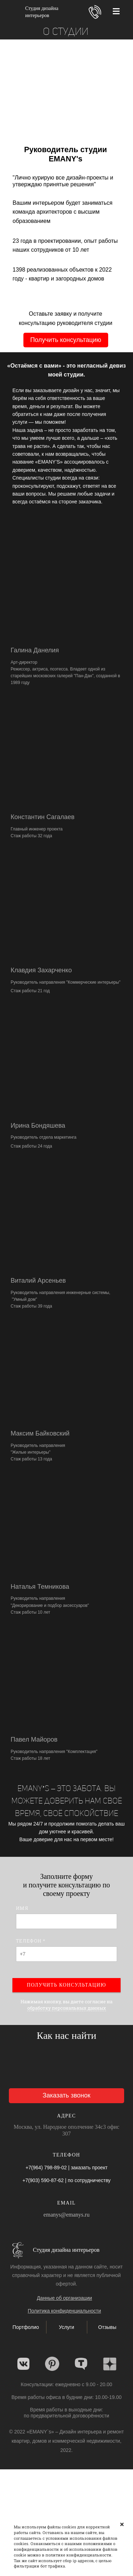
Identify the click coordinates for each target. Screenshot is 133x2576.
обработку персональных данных (66, 2008)
